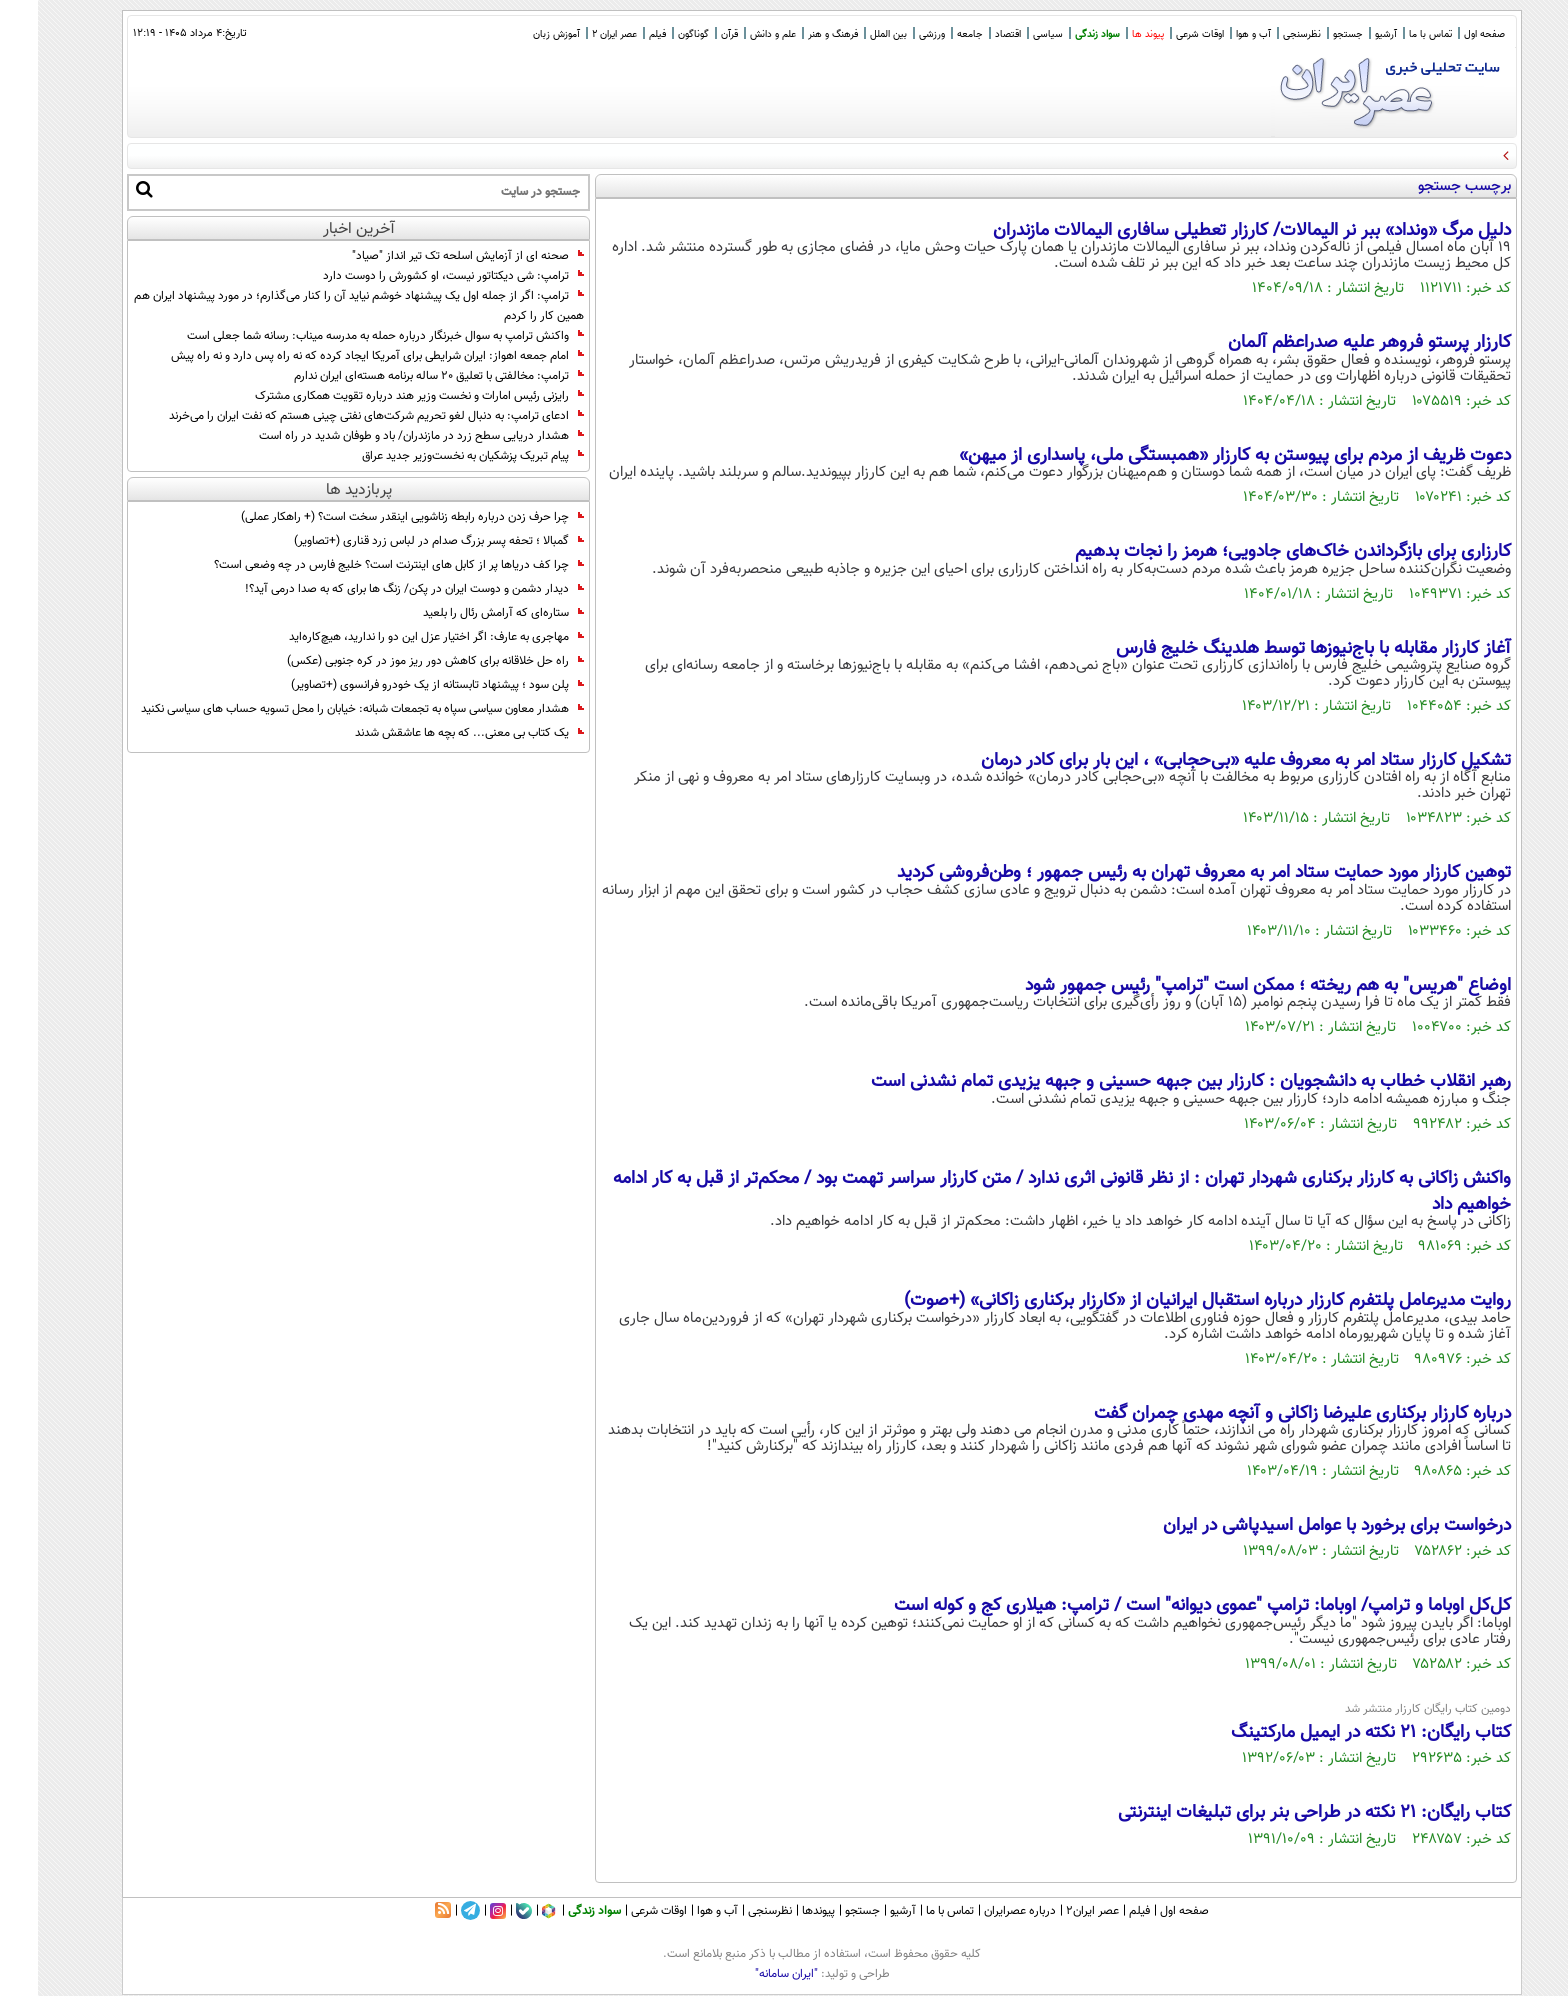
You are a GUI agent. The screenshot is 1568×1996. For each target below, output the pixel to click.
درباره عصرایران (982, 1911)
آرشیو (1348, 34)
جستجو (1310, 34)
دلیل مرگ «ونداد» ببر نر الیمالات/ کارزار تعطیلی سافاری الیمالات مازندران (1214, 231)
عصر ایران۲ (1054, 1911)
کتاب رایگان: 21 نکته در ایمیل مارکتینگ (1333, 1733)
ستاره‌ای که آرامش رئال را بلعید (465, 613)
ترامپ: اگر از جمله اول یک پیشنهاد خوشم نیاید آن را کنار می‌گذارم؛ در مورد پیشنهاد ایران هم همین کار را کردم (321, 306)
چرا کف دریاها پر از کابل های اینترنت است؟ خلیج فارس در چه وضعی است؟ (361, 565)
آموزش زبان (518, 34)
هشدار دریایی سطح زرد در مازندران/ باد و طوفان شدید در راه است (383, 436)
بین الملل (850, 34)
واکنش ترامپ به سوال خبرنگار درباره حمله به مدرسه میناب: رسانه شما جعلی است (347, 336)
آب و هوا (1215, 34)
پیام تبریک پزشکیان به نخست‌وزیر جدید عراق (435, 456)
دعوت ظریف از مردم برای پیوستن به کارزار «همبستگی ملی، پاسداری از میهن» (1197, 456)
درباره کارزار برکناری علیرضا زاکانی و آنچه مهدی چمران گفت (1264, 1414)
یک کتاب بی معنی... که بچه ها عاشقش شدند (431, 733)
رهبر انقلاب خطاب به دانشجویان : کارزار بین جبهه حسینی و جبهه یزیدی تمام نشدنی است (1153, 1082)
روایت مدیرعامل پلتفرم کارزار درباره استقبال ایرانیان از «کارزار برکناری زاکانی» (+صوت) (1169, 1301)
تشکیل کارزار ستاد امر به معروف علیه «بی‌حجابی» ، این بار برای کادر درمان (1208, 761)
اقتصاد (970, 34)
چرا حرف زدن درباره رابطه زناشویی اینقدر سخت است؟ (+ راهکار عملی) (374, 517)
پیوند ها (1110, 34)
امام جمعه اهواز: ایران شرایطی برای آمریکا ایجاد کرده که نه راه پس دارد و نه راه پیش (339, 356)
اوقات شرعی (1162, 34)
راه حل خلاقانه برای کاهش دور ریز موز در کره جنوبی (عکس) (397, 661)
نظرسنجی (1264, 34)
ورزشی (894, 34)
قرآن (691, 34)
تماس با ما (1392, 34)
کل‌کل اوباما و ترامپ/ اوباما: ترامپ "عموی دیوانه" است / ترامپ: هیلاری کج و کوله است (1164, 1606)
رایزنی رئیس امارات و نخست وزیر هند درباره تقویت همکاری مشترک (381, 396)
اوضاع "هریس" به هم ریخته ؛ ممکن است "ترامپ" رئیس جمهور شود (1230, 986)
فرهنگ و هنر (795, 34)
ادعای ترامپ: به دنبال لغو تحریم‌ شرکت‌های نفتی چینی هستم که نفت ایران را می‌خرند (338, 416)
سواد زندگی (1059, 34)
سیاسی (1010, 34)
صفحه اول (1446, 34)
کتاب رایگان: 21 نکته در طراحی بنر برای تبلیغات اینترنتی (1276, 1813)
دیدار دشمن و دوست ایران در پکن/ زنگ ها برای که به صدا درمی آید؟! (376, 589)
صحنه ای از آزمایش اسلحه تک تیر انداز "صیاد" (430, 256)
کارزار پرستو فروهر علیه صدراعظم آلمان (1331, 343)
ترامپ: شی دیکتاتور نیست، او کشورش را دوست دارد (415, 276)
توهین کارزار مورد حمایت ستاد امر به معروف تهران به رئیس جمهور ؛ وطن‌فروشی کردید (1166, 873)
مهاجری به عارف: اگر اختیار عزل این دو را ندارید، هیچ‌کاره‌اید (398, 637)
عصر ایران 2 (576, 34)
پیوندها (780, 1911)
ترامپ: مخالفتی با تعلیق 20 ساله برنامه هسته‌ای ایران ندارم (401, 376)
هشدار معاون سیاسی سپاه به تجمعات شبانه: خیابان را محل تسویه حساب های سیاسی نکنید (324, 709)
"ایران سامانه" (748, 1974)
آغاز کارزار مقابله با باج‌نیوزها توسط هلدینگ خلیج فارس (1275, 649)
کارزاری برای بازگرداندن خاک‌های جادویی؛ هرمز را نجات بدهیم (1255, 552)
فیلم (619, 34)
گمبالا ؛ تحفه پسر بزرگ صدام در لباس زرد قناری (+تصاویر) (401, 541)
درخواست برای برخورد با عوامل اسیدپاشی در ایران (1299, 1526)
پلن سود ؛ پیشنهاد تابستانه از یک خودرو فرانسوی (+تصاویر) (399, 685)
